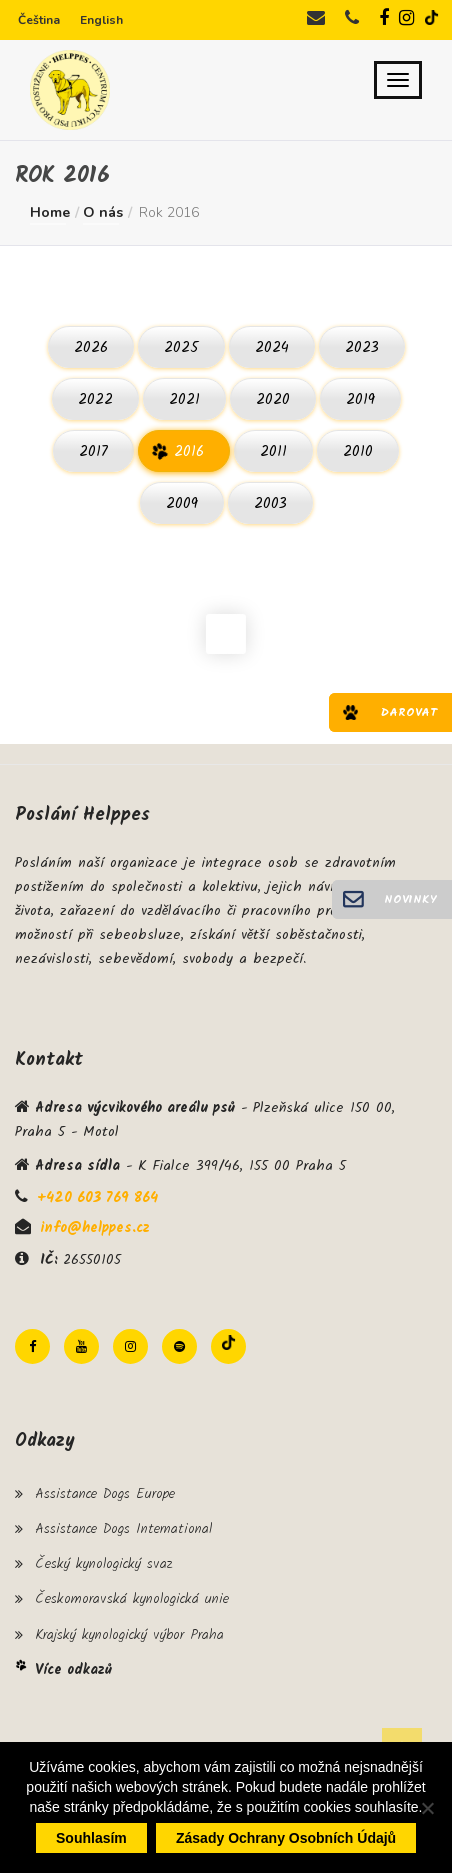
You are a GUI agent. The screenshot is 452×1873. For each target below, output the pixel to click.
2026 (91, 348)
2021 (184, 400)
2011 (273, 452)
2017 (93, 452)
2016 (189, 452)
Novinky (410, 899)
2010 (358, 452)
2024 (272, 348)
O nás (103, 212)
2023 (362, 348)
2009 (182, 504)
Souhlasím (91, 1838)
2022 (95, 400)
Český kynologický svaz (103, 1564)
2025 (181, 348)
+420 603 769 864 (97, 1198)
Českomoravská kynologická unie (132, 1599)
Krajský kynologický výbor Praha (129, 1635)
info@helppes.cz (95, 1228)
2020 (273, 400)
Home (50, 212)
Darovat (409, 712)
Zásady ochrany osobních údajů (286, 1838)
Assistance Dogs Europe (105, 1494)
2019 (360, 400)
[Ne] (427, 1808)
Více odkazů (73, 1670)
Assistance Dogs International (123, 1529)
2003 (270, 504)
